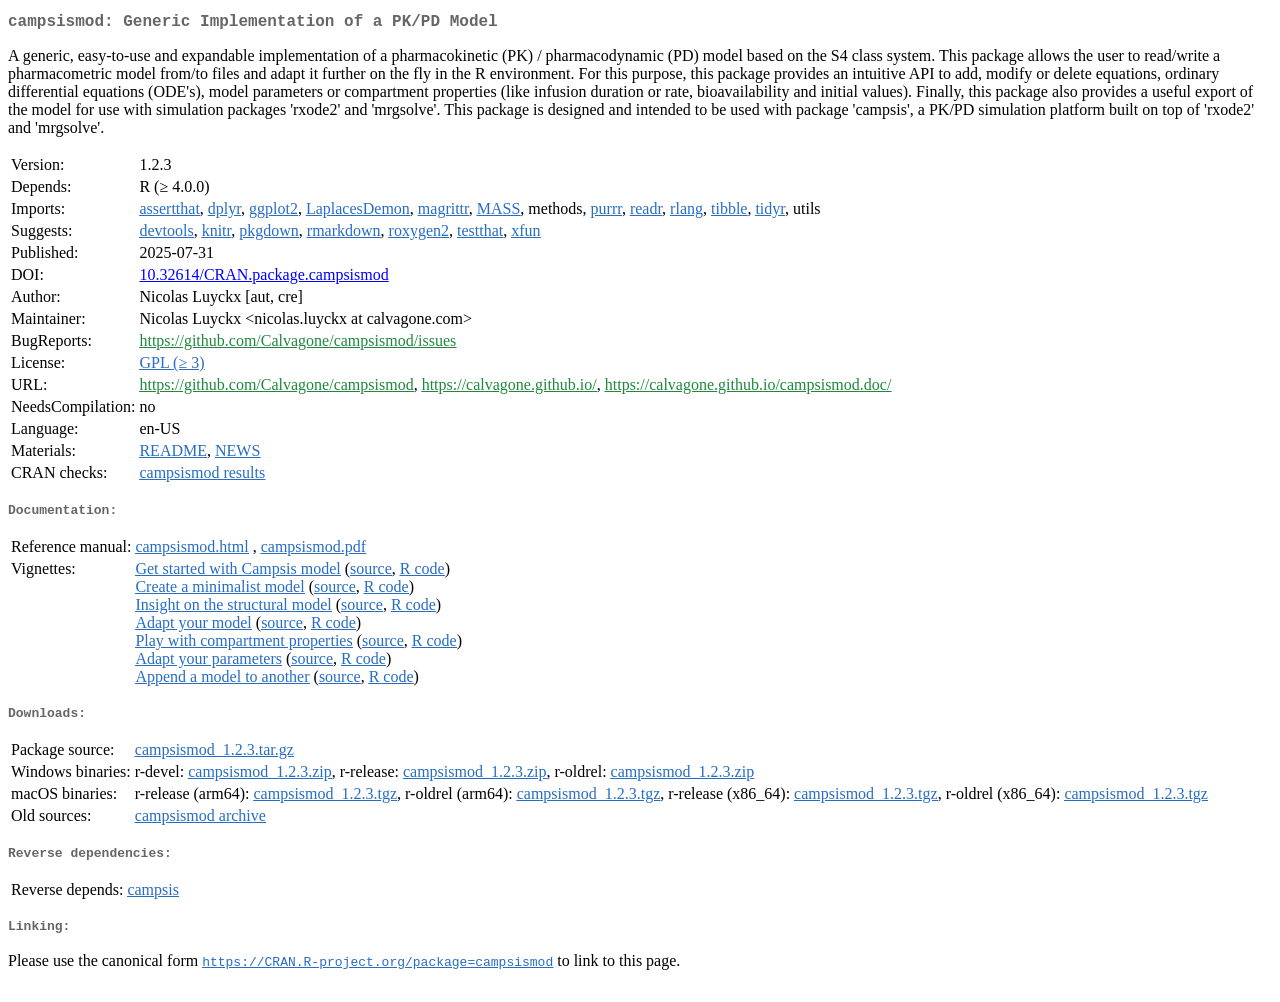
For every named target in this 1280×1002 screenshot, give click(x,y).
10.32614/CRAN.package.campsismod (263, 278)
